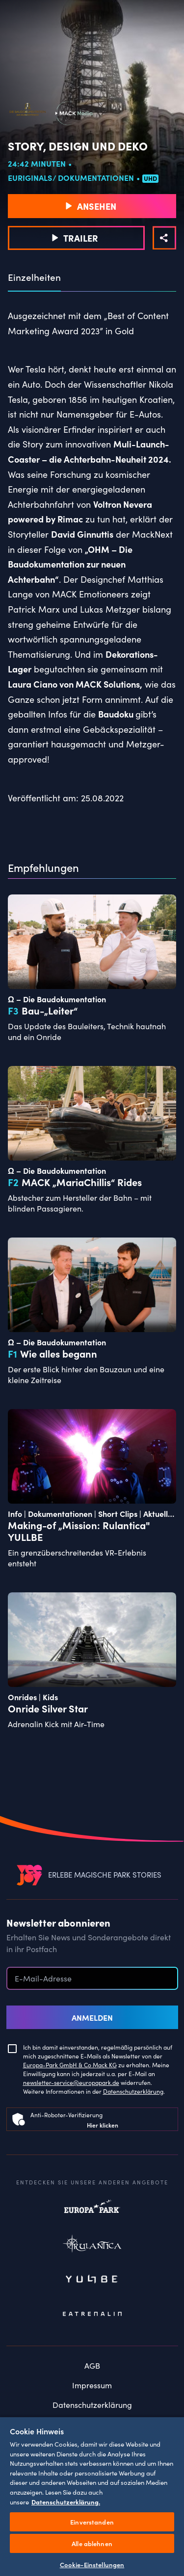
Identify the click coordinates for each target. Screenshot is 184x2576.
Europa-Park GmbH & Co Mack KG (70, 2065)
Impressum (92, 2385)
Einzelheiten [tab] (34, 277)
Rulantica (92, 2245)
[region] (92, 2496)
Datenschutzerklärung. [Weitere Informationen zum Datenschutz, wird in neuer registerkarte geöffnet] (65, 2501)
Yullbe (92, 2280)
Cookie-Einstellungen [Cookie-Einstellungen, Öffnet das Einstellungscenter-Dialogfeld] (92, 2564)
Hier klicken (102, 2125)
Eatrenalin (92, 2314)
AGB (92, 2365)
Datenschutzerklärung (133, 2091)
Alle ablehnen (92, 2543)
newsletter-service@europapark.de (71, 2082)
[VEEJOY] (29, 1875)
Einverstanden (92, 2521)
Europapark (92, 2211)
